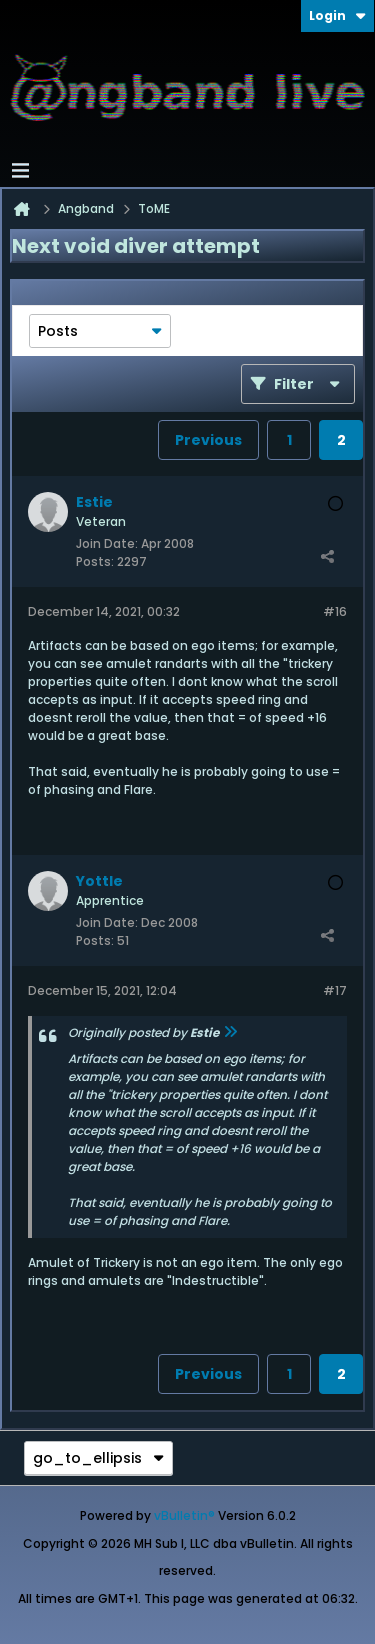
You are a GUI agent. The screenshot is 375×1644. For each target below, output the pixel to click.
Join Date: (107, 543)
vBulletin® (184, 1515)
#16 (335, 611)
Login (337, 15)
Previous (208, 440)
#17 (335, 990)
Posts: (95, 561)
